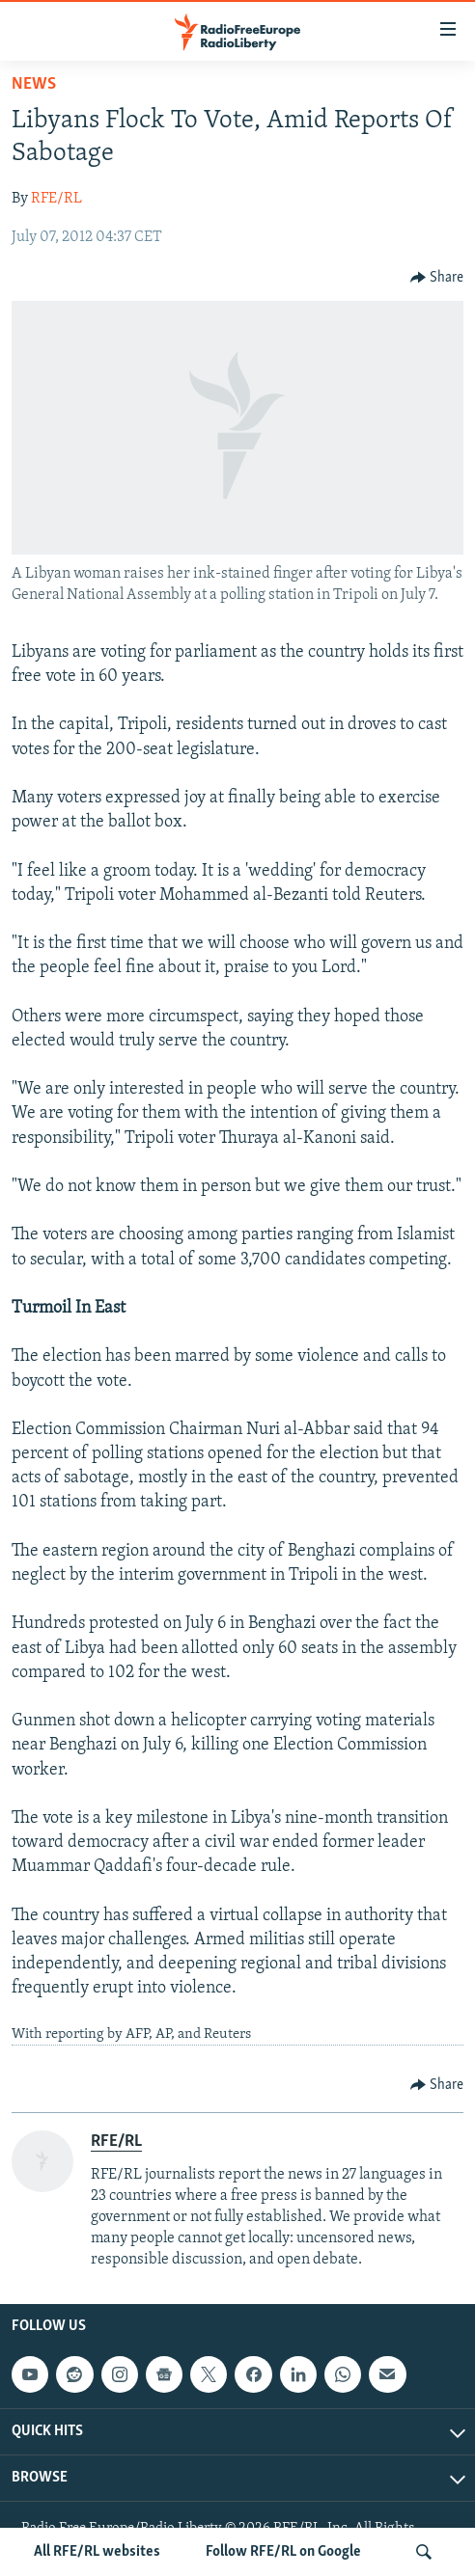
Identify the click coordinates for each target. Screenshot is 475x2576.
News (34, 84)
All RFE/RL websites (97, 2552)
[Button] (437, 277)
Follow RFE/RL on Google (283, 2552)
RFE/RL (56, 198)
